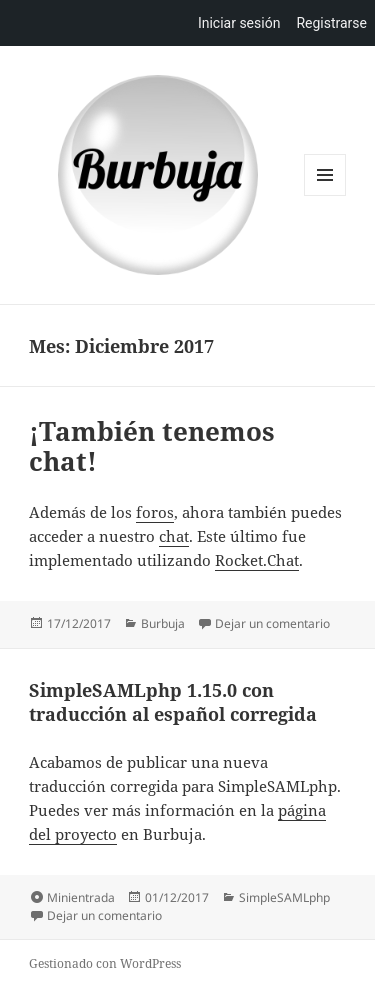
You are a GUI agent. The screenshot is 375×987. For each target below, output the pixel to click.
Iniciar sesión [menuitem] (239, 23)
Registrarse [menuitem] (331, 23)
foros (155, 512)
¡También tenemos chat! (152, 446)
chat (174, 536)
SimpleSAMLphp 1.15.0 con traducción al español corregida (173, 702)
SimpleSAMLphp (284, 897)
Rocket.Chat (257, 560)
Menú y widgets (325, 195)
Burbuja (158, 175)
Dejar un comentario (272, 623)
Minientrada (81, 897)
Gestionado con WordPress (105, 963)
